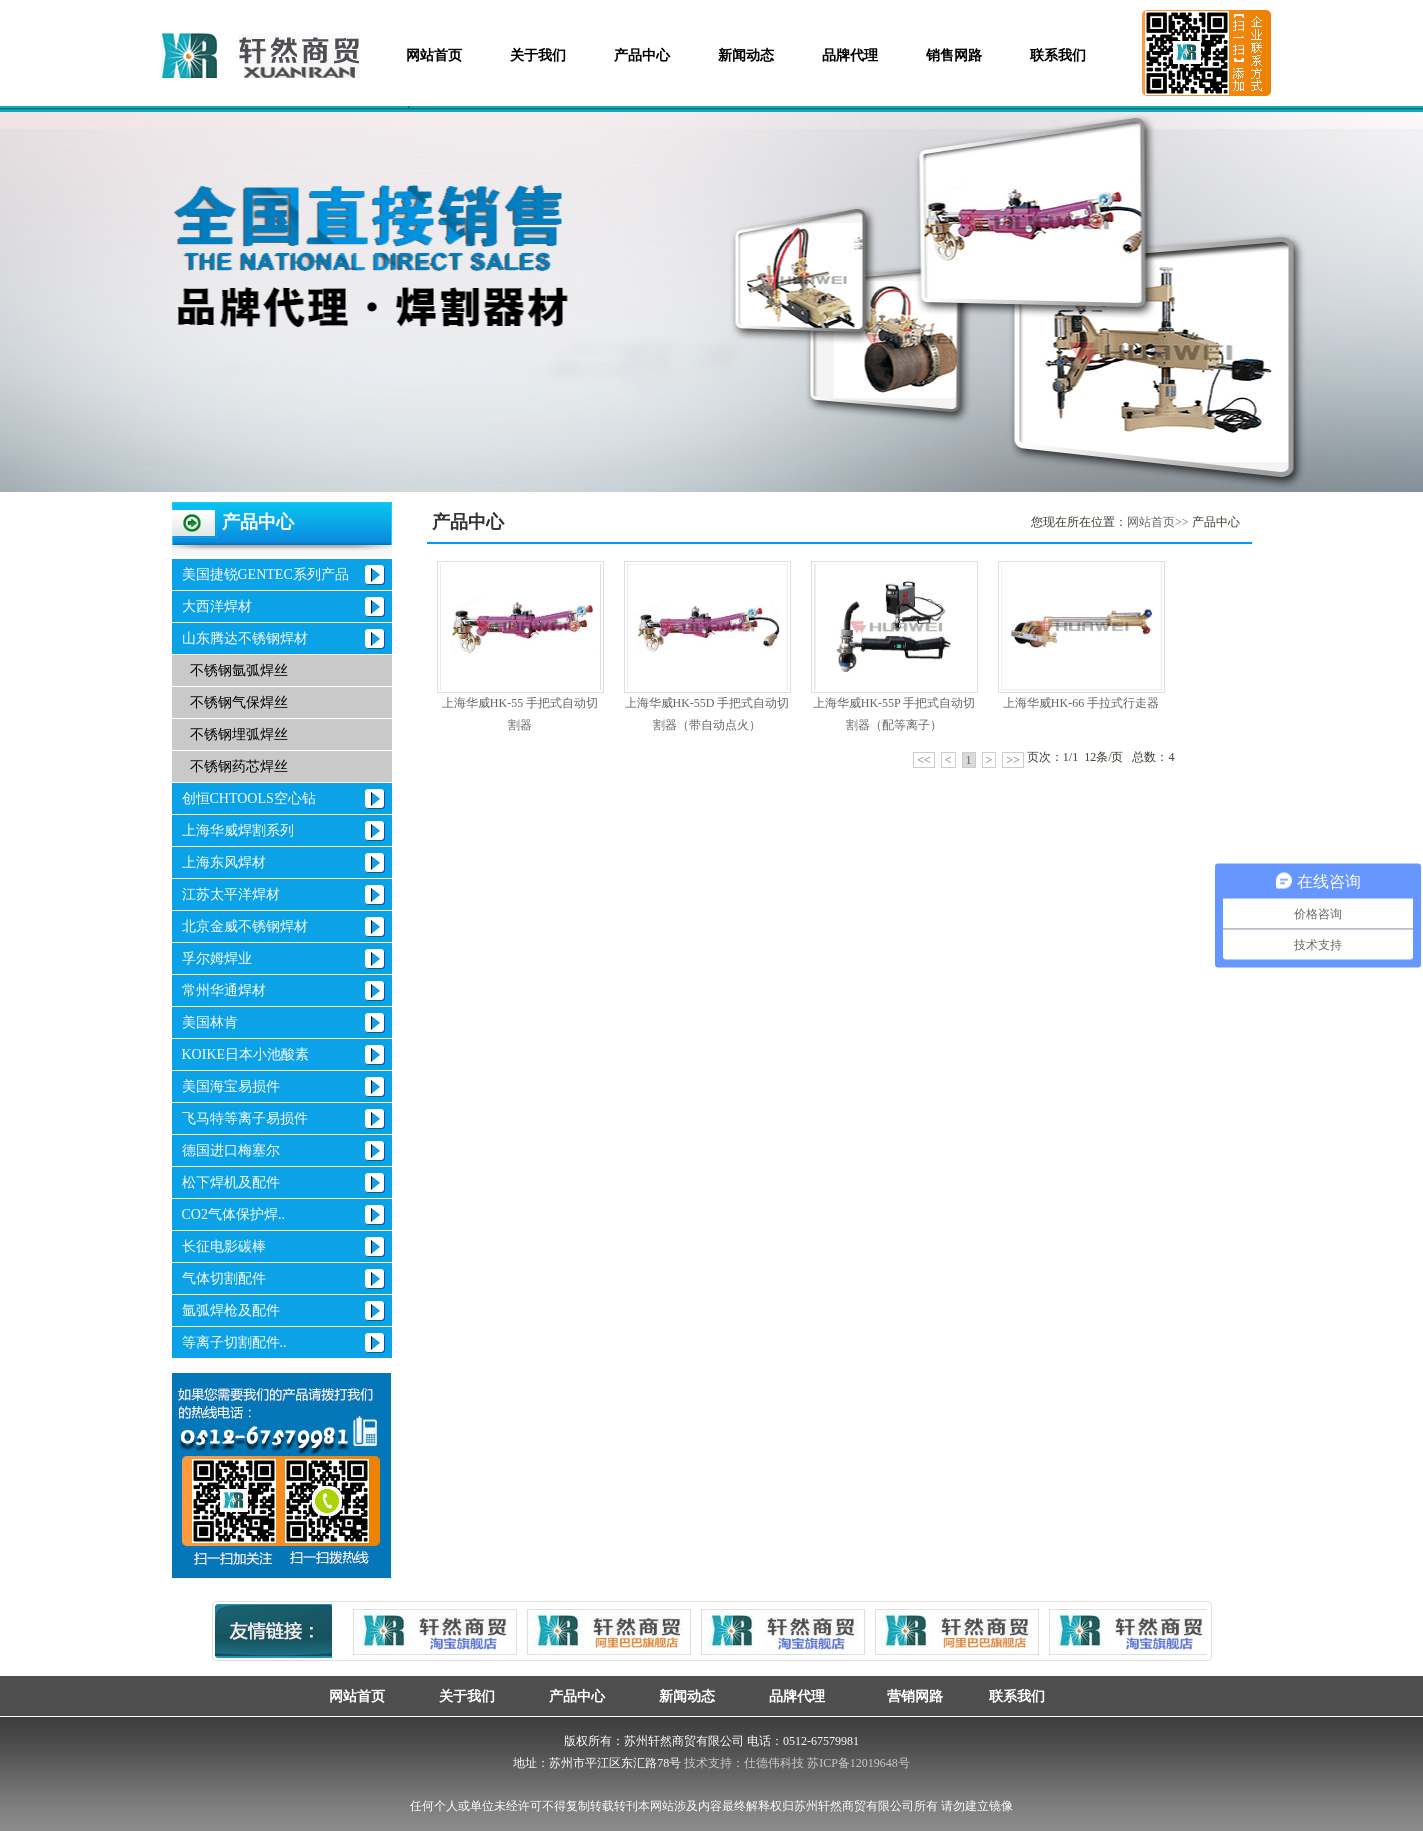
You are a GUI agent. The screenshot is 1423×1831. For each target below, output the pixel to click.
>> (1013, 760)
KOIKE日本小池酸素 (246, 1054)
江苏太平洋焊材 (231, 894)
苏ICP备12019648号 (858, 1763)
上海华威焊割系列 (238, 830)
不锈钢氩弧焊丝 (239, 670)
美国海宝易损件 (231, 1086)
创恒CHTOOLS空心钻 (249, 798)
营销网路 (907, 1696)
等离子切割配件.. (234, 1342)
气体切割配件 (224, 1278)
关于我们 (538, 55)
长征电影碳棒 (224, 1246)
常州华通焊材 (224, 990)
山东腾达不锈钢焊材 (245, 638)
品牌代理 (850, 55)
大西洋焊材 (217, 606)
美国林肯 (210, 1022)
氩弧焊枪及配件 (231, 1310)
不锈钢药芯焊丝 (239, 766)
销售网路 (954, 55)
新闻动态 (746, 55)
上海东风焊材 (224, 862)
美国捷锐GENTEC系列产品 (265, 574)
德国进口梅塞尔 (231, 1150)
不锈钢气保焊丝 (239, 702)
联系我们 (1058, 55)
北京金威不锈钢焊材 (245, 926)
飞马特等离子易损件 (245, 1118)
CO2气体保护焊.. (233, 1214)
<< (924, 760)
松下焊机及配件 (231, 1182)
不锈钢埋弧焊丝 (239, 734)
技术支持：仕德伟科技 (744, 1763)
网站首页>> (1158, 522)
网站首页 (434, 55)
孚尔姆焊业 (217, 958)
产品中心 (642, 55)
